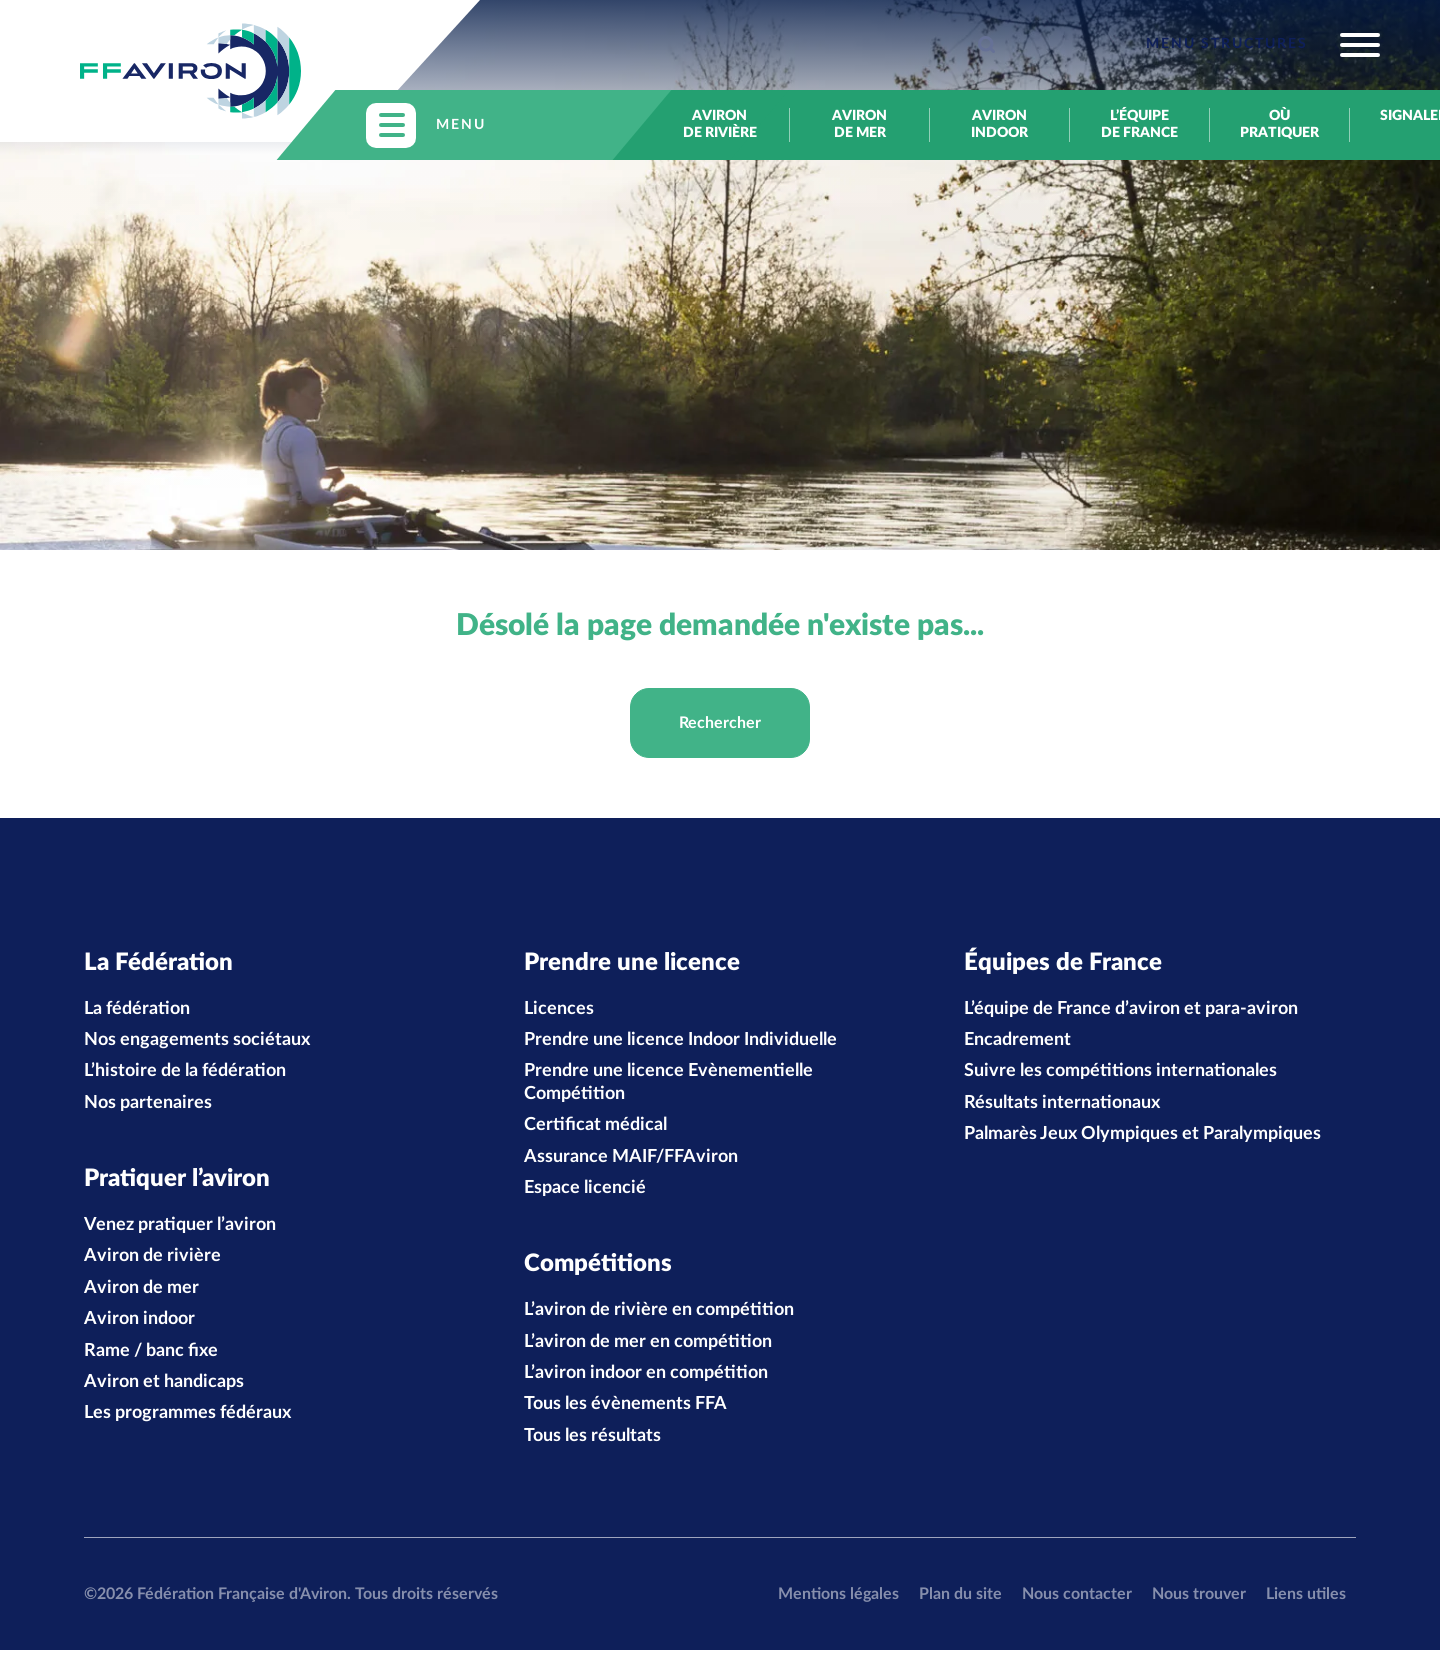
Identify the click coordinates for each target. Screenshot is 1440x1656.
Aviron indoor (999, 124)
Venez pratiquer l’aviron (180, 1230)
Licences (559, 1011)
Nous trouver (1199, 1599)
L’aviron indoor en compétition (646, 1378)
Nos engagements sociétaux (197, 1043)
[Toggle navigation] (1263, 45)
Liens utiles (1306, 1599)
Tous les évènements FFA (625, 1410)
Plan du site (960, 1599)
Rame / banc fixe (151, 1356)
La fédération (137, 1011)
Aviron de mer (859, 124)
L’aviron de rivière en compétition (659, 1316)
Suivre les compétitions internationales (1120, 1074)
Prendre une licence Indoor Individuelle (680, 1043)
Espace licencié (585, 1191)
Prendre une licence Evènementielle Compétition (668, 1085)
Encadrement (1017, 1043)
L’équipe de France (1139, 124)
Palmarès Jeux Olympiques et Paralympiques (1142, 1137)
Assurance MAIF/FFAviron (631, 1159)
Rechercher (720, 723)
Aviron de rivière (720, 124)
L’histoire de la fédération (185, 1074)
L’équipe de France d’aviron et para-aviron (1131, 1011)
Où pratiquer (1279, 124)
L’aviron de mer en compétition (648, 1347)
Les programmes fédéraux (187, 1419)
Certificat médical (595, 1128)
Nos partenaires (148, 1106)
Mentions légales (838, 1599)
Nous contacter (1077, 1599)
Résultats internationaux (1062, 1106)
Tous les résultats (592, 1441)
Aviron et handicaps (164, 1387)
